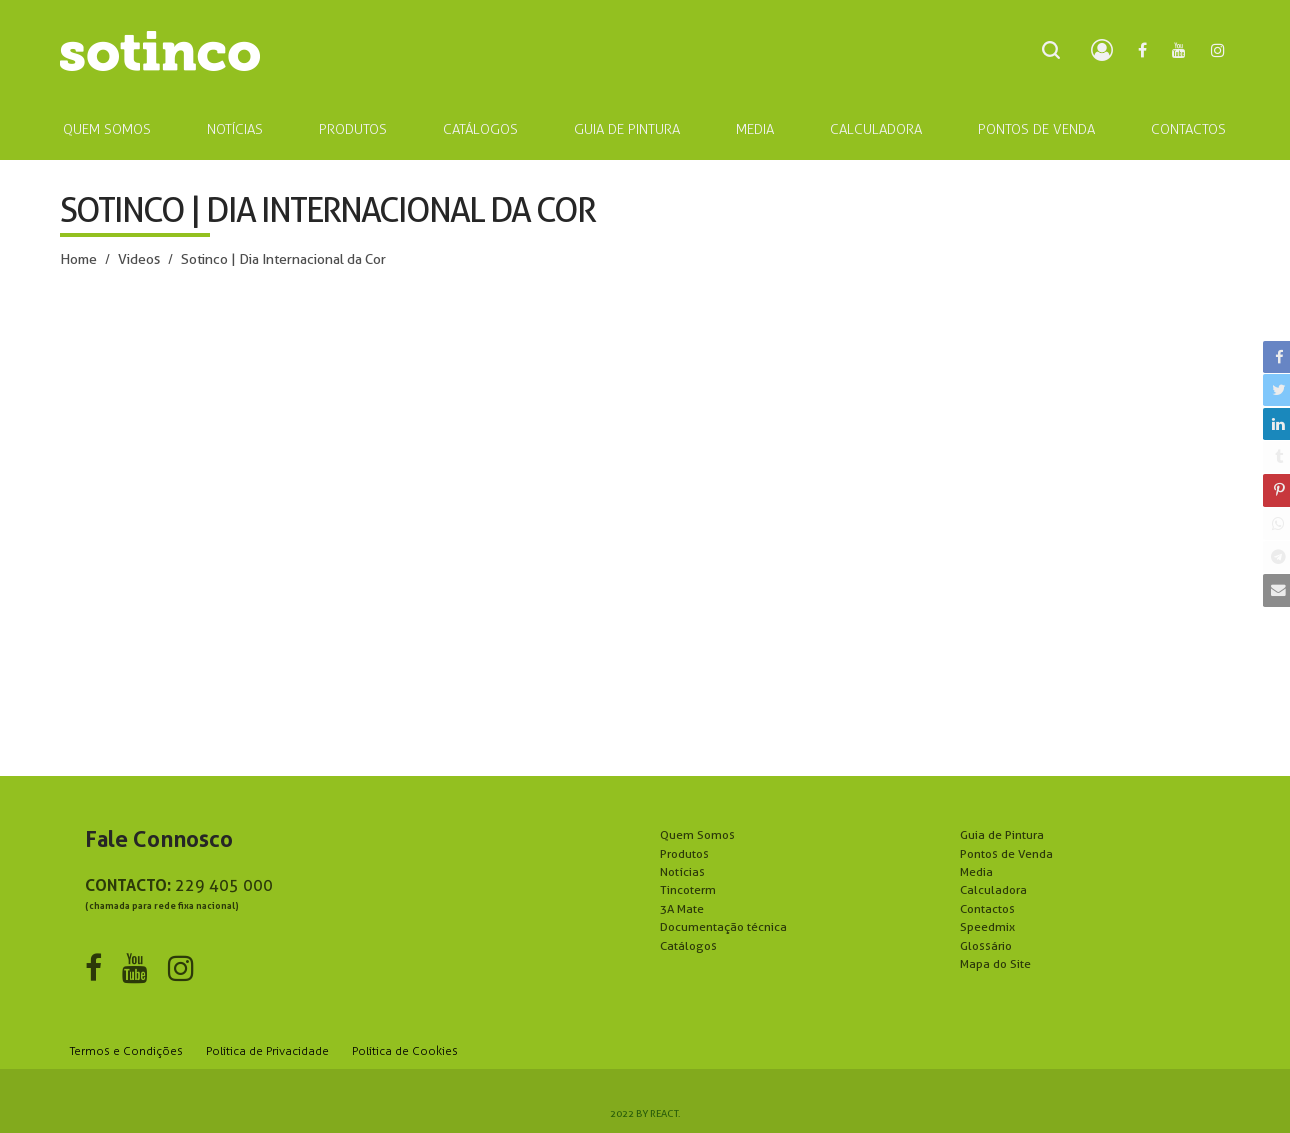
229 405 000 (224, 885)
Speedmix (987, 926)
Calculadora (993, 889)
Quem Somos (697, 834)
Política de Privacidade (267, 1051)
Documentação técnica (723, 926)
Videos (139, 259)
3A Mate (682, 908)
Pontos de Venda (1006, 853)
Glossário (986, 945)
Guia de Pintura (1002, 834)
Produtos (684, 853)
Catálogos (688, 945)
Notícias (682, 871)
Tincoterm (688, 889)
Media (976, 871)
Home (78, 259)
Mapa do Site (995, 963)
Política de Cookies (405, 1051)
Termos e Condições (126, 1051)
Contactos (987, 908)
